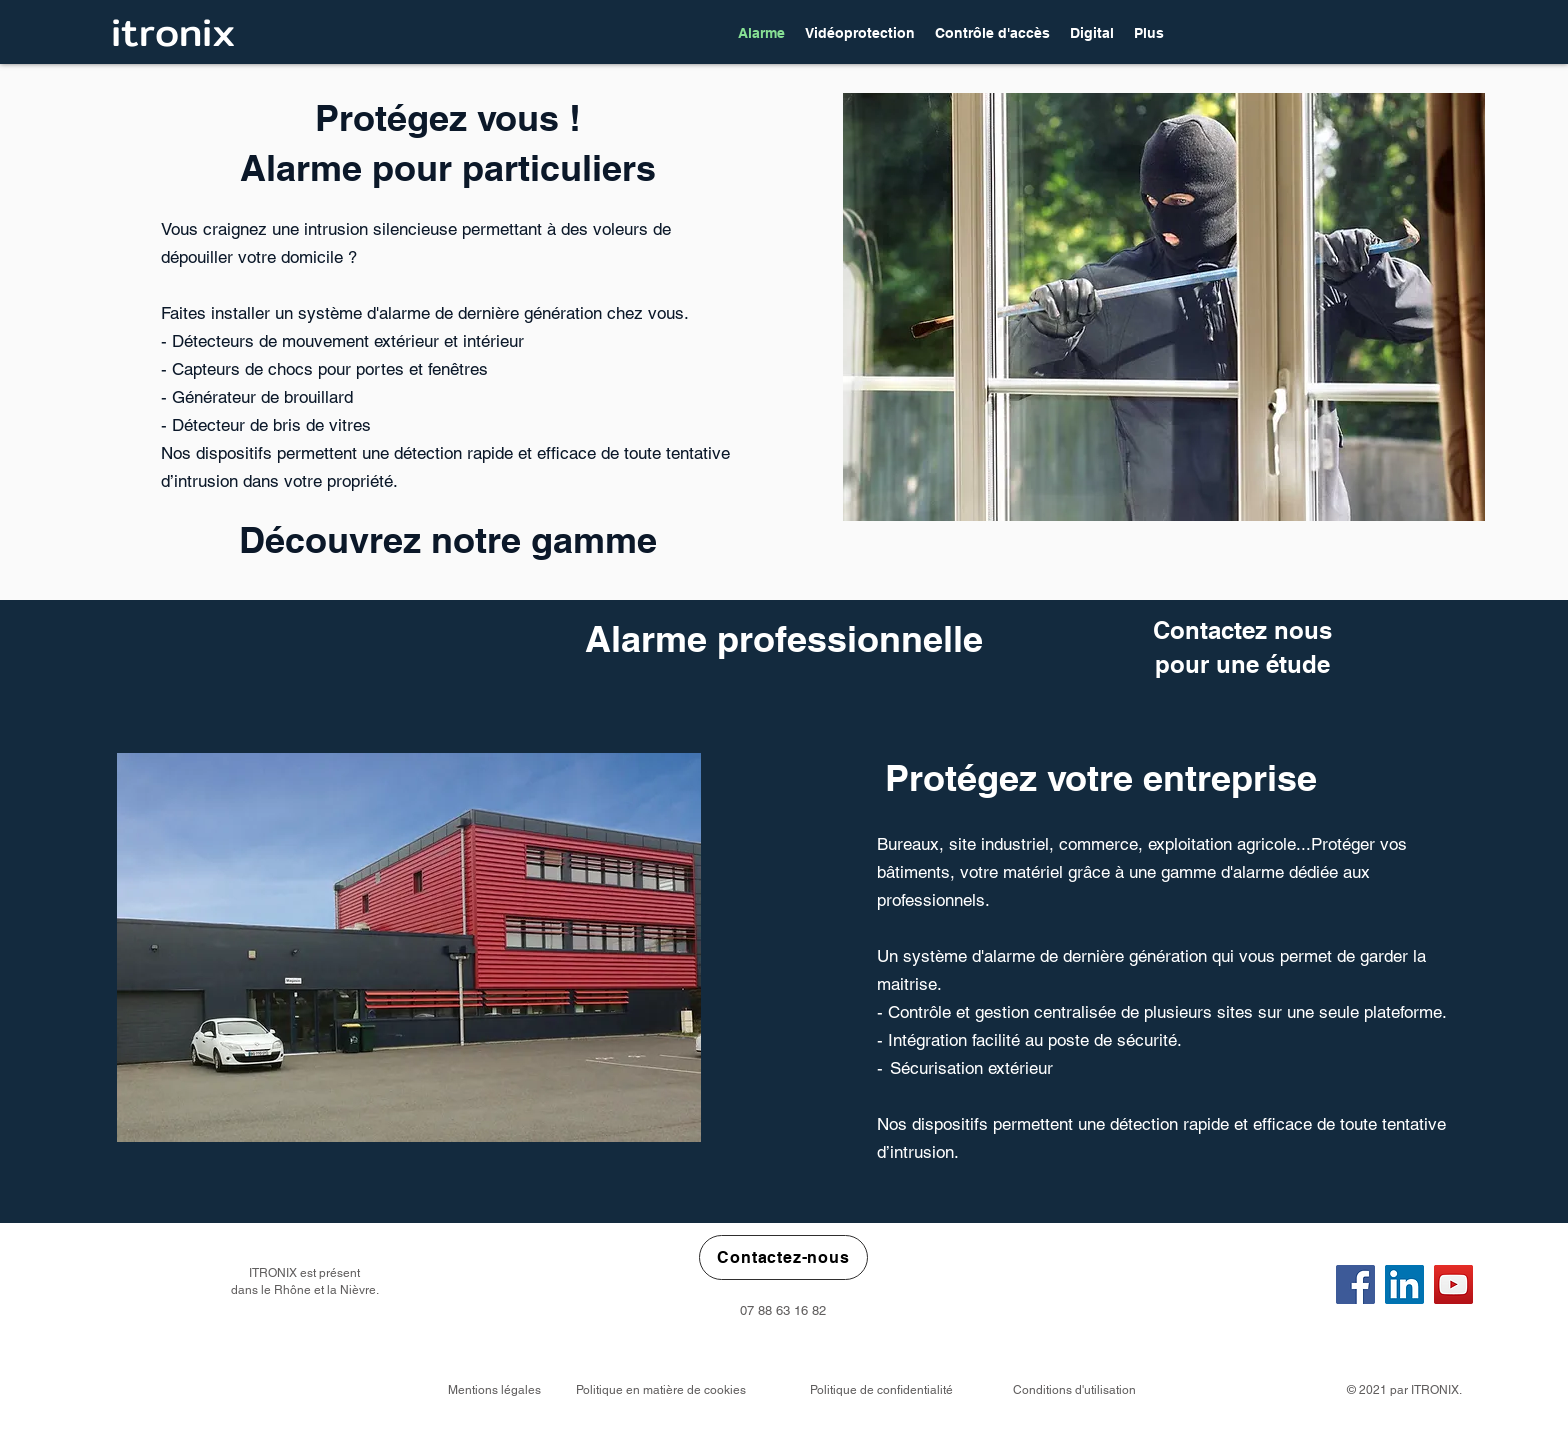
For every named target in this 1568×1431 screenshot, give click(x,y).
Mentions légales (494, 1390)
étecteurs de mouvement (276, 341)
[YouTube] (1453, 1284)
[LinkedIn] (1404, 1284)
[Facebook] (1355, 1284)
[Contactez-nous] (783, 1257)
